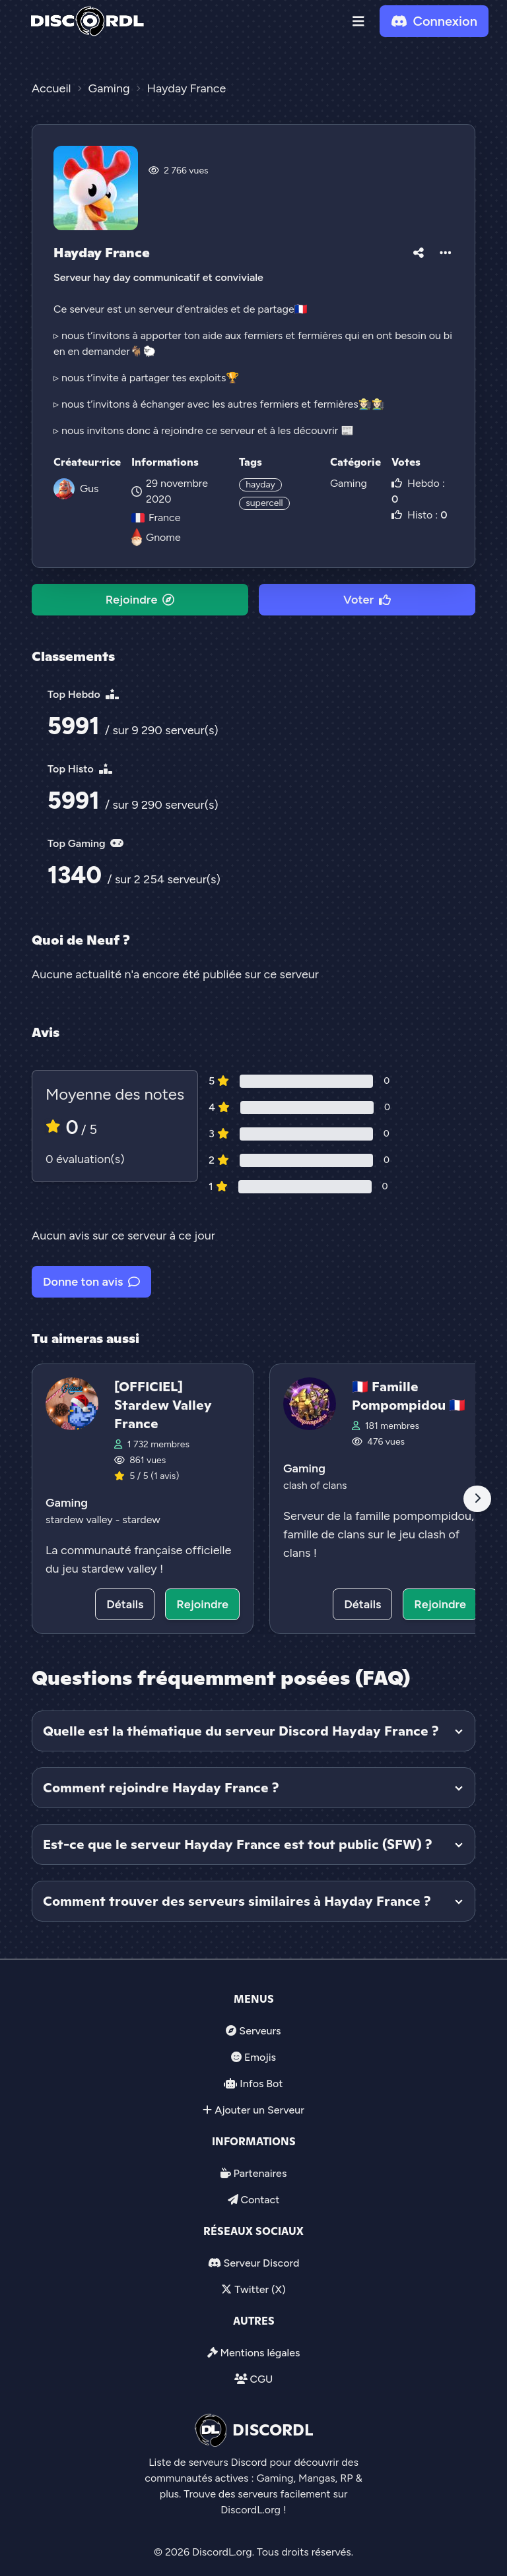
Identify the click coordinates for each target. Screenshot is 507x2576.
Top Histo (80, 769)
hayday (260, 484)
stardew (141, 1519)
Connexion (434, 21)
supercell (264, 503)
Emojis (260, 2057)
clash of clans (315, 1485)
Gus (89, 488)
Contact (259, 2199)
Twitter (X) (259, 2289)
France (155, 517)
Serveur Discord (261, 2263)
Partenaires (260, 2173)
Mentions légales (260, 2352)
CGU (261, 2379)
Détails (124, 1604)
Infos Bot (261, 2083)
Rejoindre (140, 599)
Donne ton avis (91, 1281)
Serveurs (260, 2031)
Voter (367, 599)
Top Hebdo (83, 694)
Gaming (348, 483)
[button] (358, 21)
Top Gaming (85, 843)
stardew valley (81, 1519)
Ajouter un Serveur (259, 2110)
